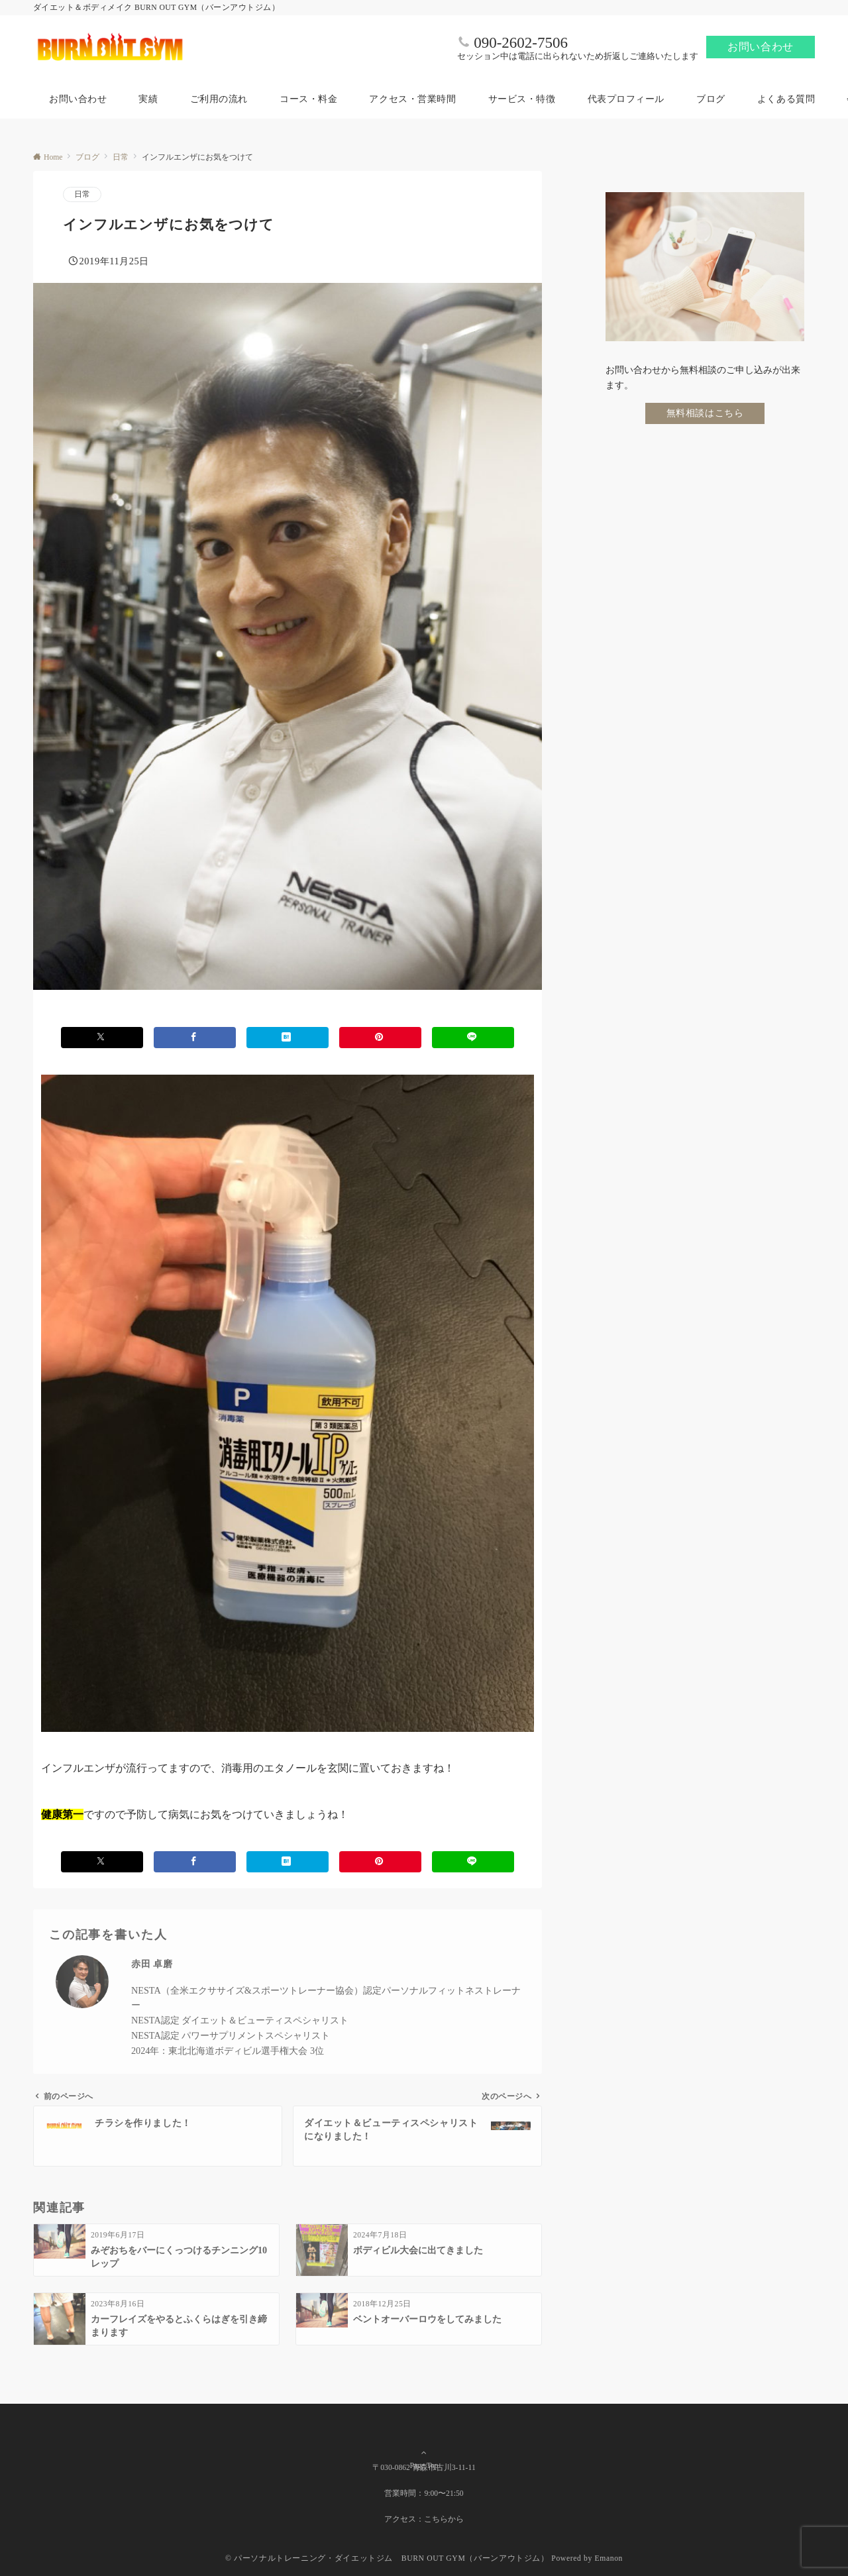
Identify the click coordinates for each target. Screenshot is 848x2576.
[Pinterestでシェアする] (380, 1037)
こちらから (444, 2519)
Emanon (608, 2558)
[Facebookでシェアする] (195, 1037)
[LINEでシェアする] (473, 1037)
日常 (82, 194)
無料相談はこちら (705, 412)
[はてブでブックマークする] (287, 1037)
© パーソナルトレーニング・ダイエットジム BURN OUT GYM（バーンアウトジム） (387, 2558)
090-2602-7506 (521, 42)
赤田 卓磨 (151, 1964)
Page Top (424, 2446)
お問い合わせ (760, 46)
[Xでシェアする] (102, 1037)
